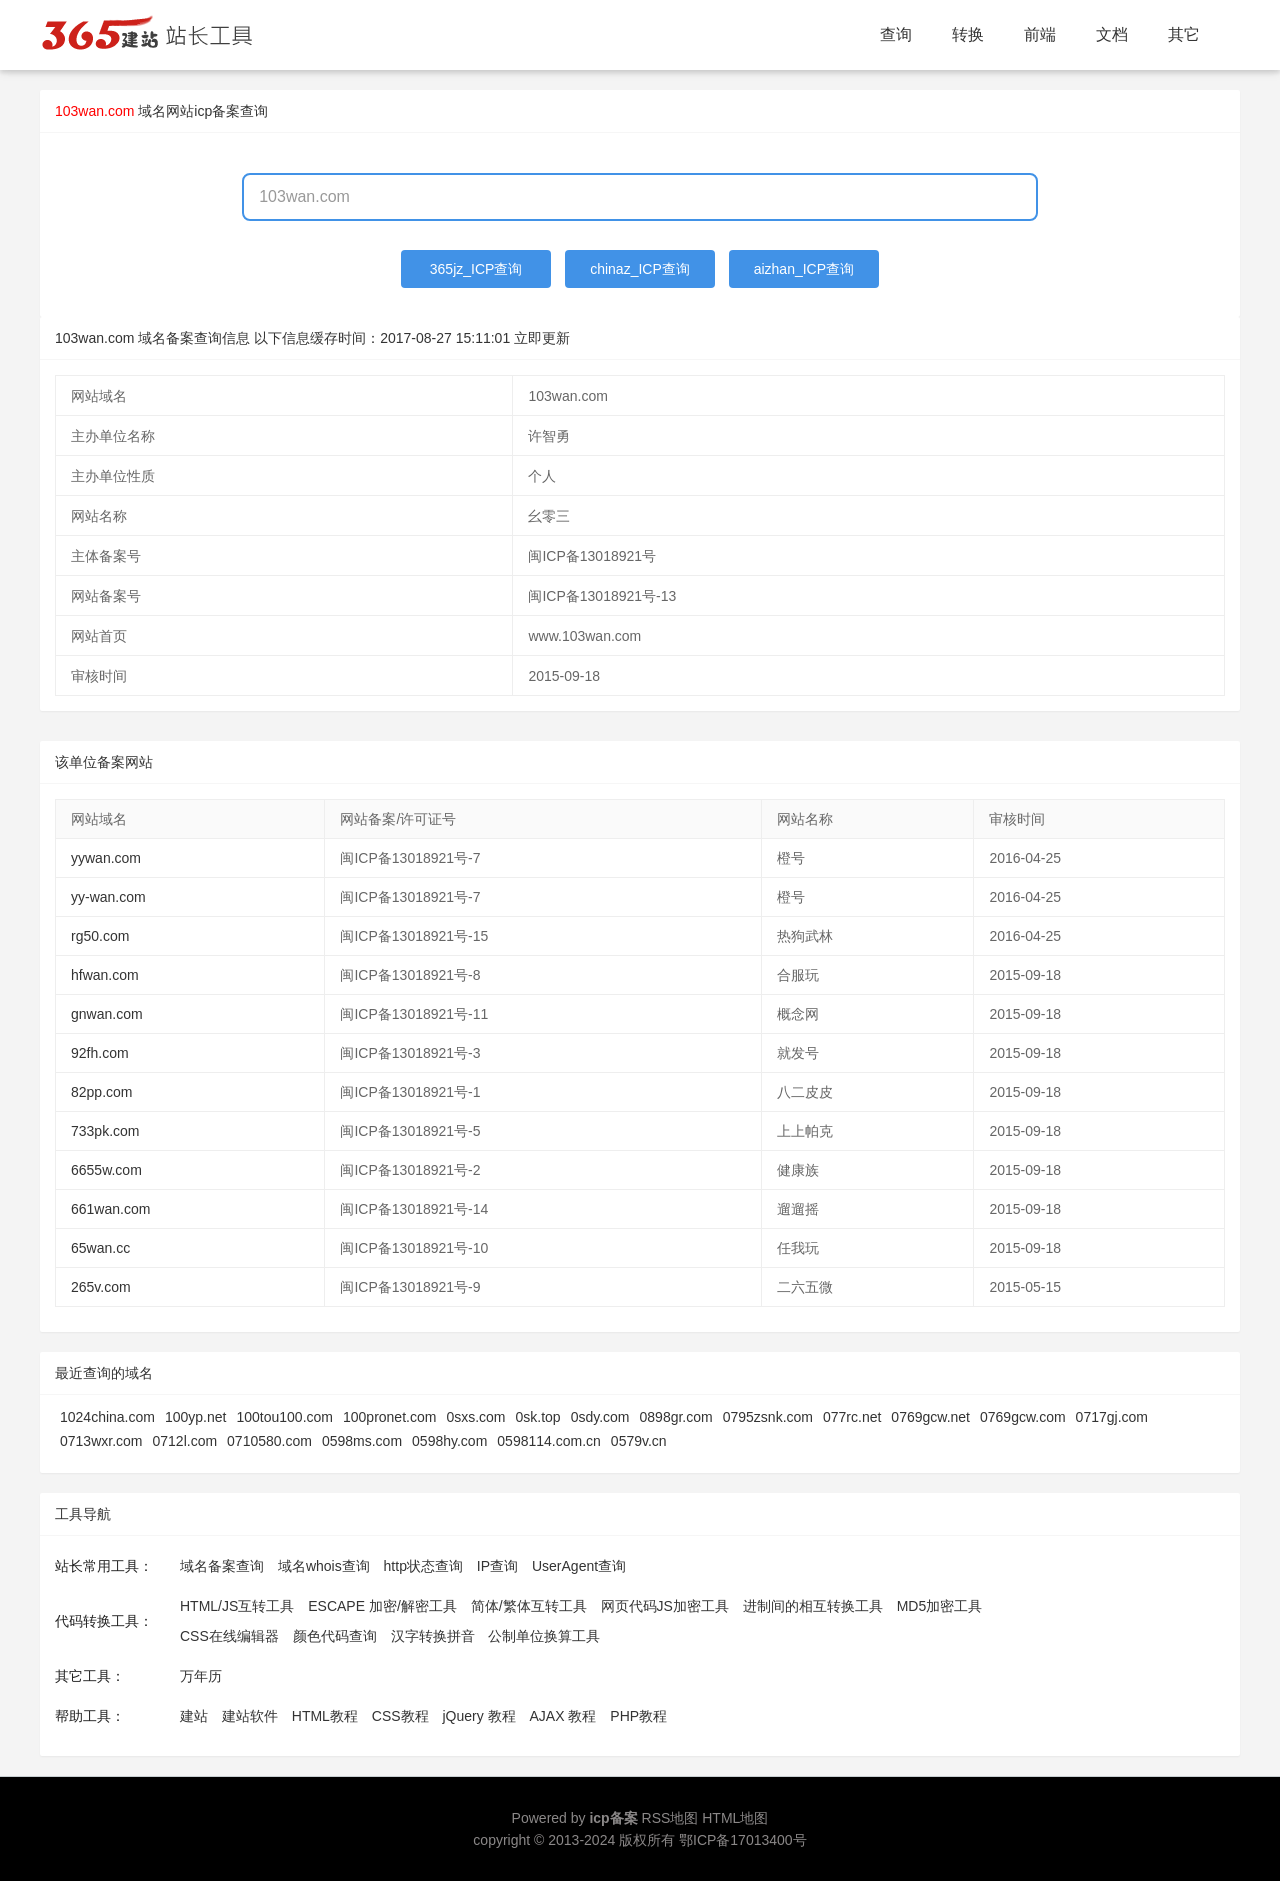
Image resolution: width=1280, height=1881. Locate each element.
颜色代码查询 (335, 1636)
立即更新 (542, 338)
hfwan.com (105, 975)
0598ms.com (362, 1441)
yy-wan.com (108, 897)
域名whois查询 (324, 1566)
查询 (896, 34)
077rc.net (852, 1417)
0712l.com (184, 1441)
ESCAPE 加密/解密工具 (382, 1606)
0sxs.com (475, 1417)
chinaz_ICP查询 (640, 269)
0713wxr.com (101, 1441)
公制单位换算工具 (544, 1636)
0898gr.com (676, 1417)
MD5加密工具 (940, 1606)
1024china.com (107, 1417)
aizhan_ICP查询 (804, 269)
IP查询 (497, 1566)
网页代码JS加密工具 (665, 1606)
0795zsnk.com (768, 1417)
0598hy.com (449, 1441)
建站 (194, 1716)
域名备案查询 (222, 1566)
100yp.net (196, 1417)
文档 (1112, 34)
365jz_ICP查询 (476, 269)
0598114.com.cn (549, 1441)
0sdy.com (600, 1417)
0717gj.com (1112, 1417)
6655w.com (106, 1170)
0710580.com (269, 1441)
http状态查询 (423, 1566)
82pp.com (101, 1092)
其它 (1184, 34)
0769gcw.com (1023, 1417)
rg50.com (100, 936)
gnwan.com (107, 1014)
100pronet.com (389, 1417)
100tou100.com (284, 1417)
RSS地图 (670, 1818)
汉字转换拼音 (433, 1636)
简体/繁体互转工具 (529, 1606)
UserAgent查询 (579, 1566)
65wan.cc (100, 1248)
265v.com (101, 1287)
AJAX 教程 (563, 1716)
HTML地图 (735, 1818)
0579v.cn (639, 1441)
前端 (1040, 34)
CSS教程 (400, 1716)
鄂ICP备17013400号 (743, 1840)
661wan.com (110, 1209)
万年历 (201, 1676)
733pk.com (105, 1131)
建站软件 (250, 1716)
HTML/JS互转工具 (237, 1606)
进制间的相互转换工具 (813, 1606)
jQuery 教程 (478, 1716)
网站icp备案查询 (217, 111)
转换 (968, 34)
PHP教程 (638, 1716)
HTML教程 (325, 1716)
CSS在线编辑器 (229, 1636)
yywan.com (106, 858)
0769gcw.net (930, 1417)
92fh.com (100, 1053)
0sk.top (538, 1417)
